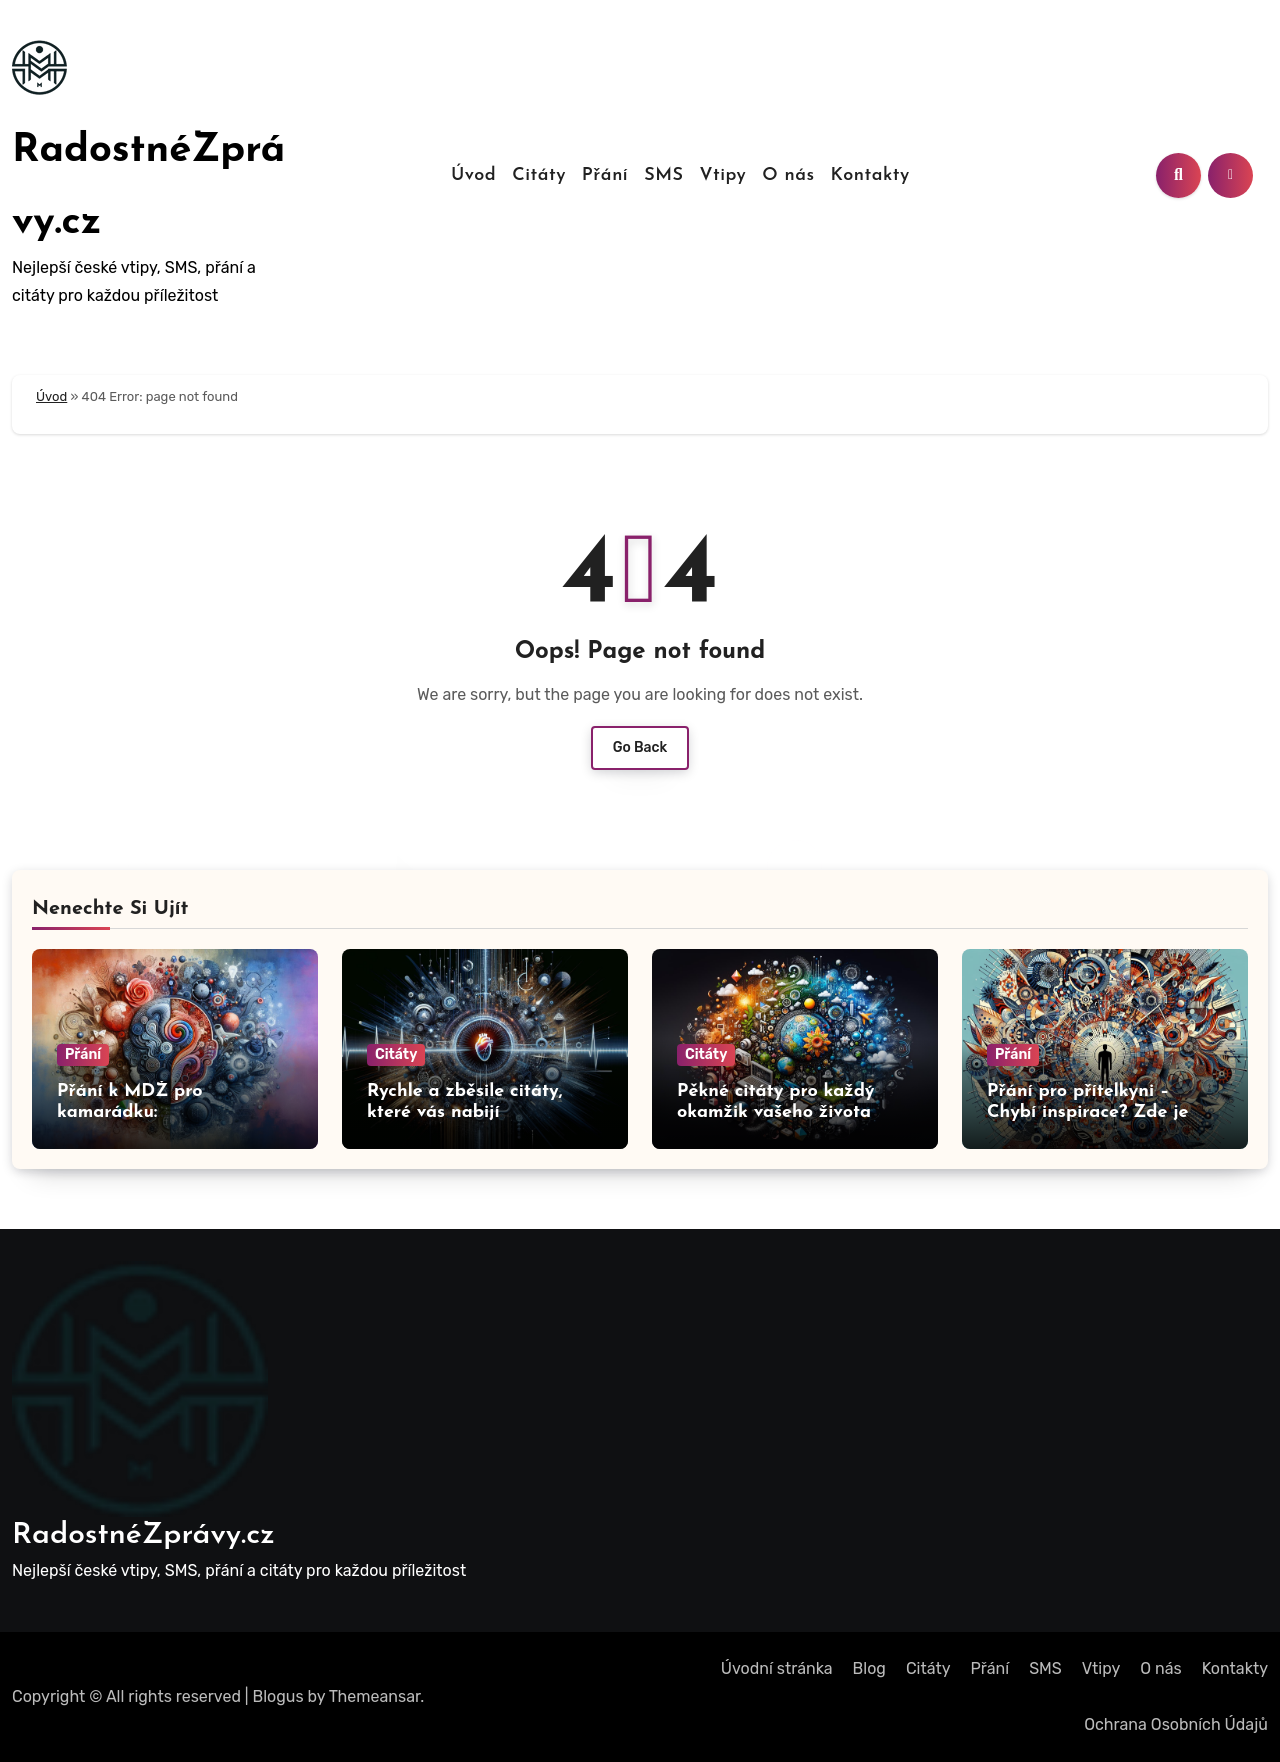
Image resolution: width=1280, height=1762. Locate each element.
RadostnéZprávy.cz (143, 1535)
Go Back (640, 747)
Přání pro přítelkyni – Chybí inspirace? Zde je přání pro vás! (1087, 1113)
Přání (605, 175)
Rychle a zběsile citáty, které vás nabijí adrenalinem (464, 1113)
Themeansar (375, 1696)
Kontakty (870, 175)
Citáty (539, 175)
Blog (869, 1668)
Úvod (473, 175)
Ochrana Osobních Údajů (1176, 1724)
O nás (788, 175)
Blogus (278, 1696)
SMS (663, 175)
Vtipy (722, 175)
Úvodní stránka (777, 1668)
